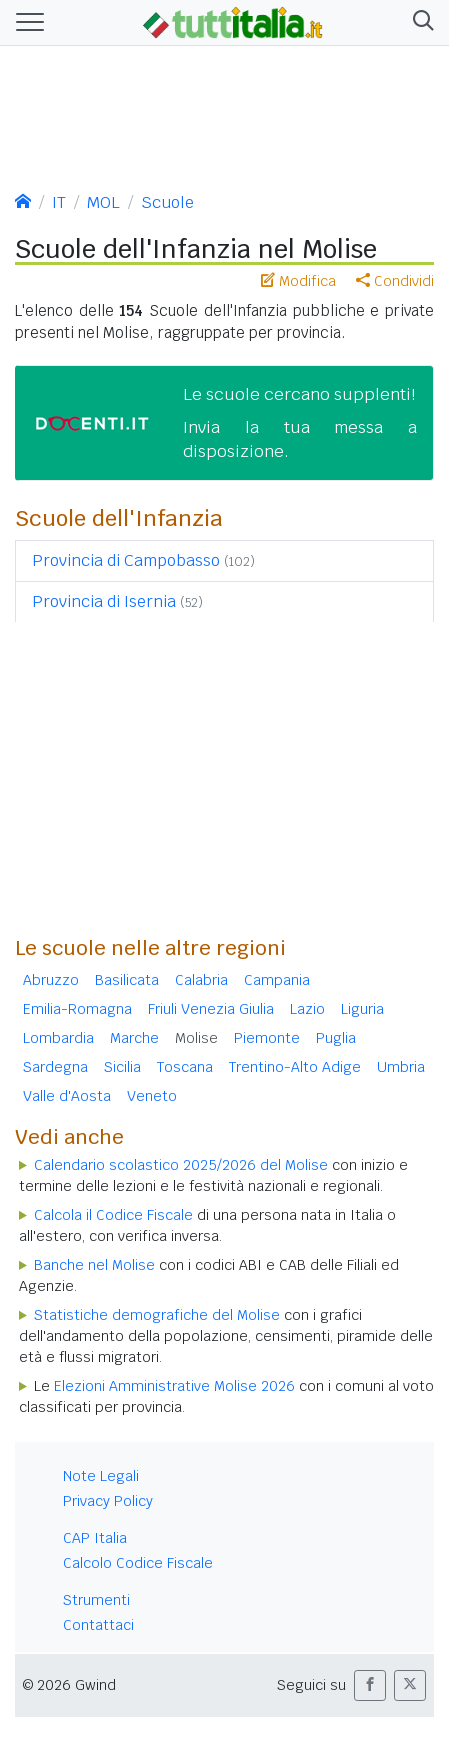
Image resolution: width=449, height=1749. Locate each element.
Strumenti (96, 1600)
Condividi (395, 281)
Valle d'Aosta (67, 1096)
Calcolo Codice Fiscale (138, 1563)
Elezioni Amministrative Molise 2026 (174, 1386)
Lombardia (58, 1038)
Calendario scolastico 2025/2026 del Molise (181, 1165)
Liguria (362, 1009)
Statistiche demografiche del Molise (157, 1315)
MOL (103, 202)
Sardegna (55, 1067)
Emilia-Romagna (77, 1009)
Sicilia (122, 1067)
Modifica (298, 281)
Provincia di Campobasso (126, 560)
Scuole (167, 202)
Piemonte (267, 1038)
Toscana (185, 1067)
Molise (196, 1038)
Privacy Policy (108, 1501)
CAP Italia (95, 1538)
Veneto (152, 1096)
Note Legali (101, 1476)
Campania (277, 980)
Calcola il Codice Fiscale (113, 1215)
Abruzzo (51, 980)
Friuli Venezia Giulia (211, 1009)
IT (59, 202)
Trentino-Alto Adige (295, 1067)
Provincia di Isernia (104, 601)
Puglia (336, 1038)
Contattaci (98, 1625)
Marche (134, 1038)
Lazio (307, 1009)
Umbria (401, 1067)
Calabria (201, 980)
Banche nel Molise (94, 1265)
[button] (419, 22)
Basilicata (127, 980)
